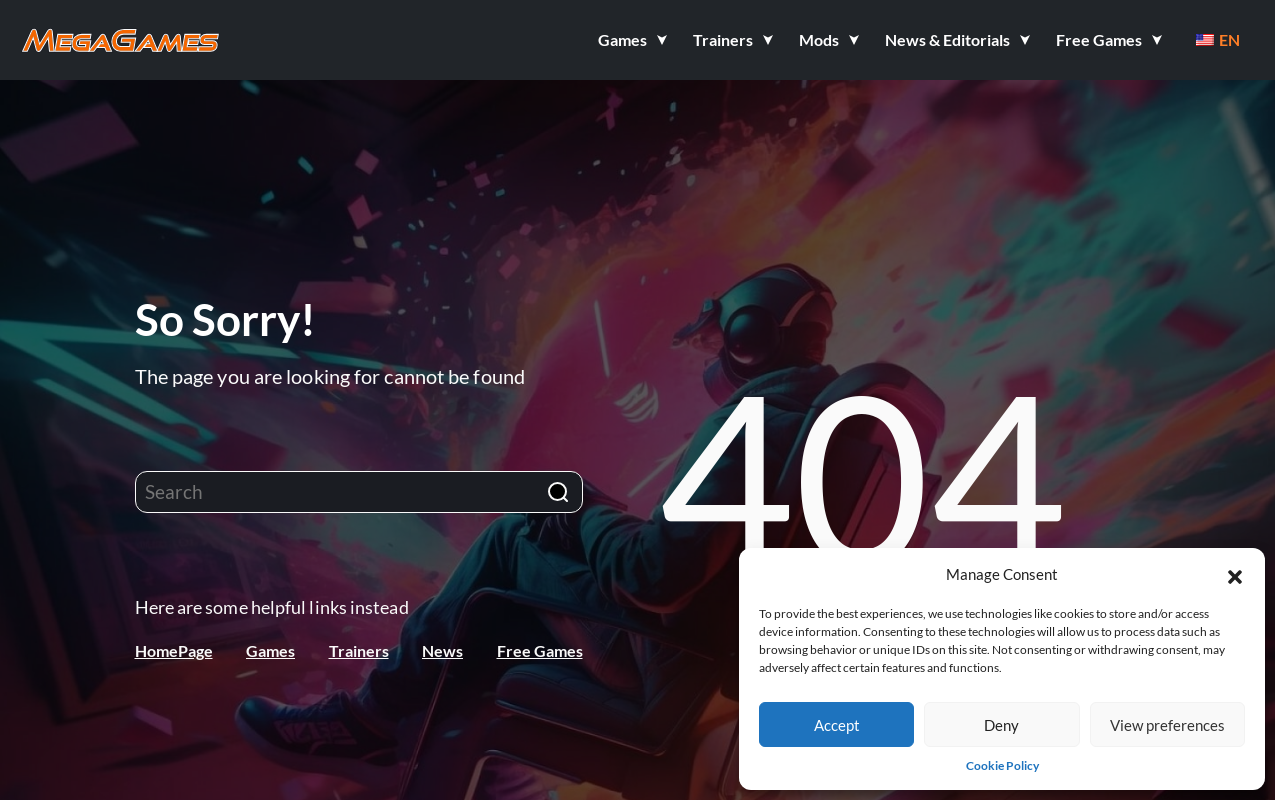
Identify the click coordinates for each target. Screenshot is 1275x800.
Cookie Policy (1002, 765)
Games (270, 650)
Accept (837, 725)
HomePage (174, 650)
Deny (1001, 725)
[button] (1235, 574)
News (442, 650)
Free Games (540, 650)
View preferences (1167, 725)
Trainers (359, 650)
